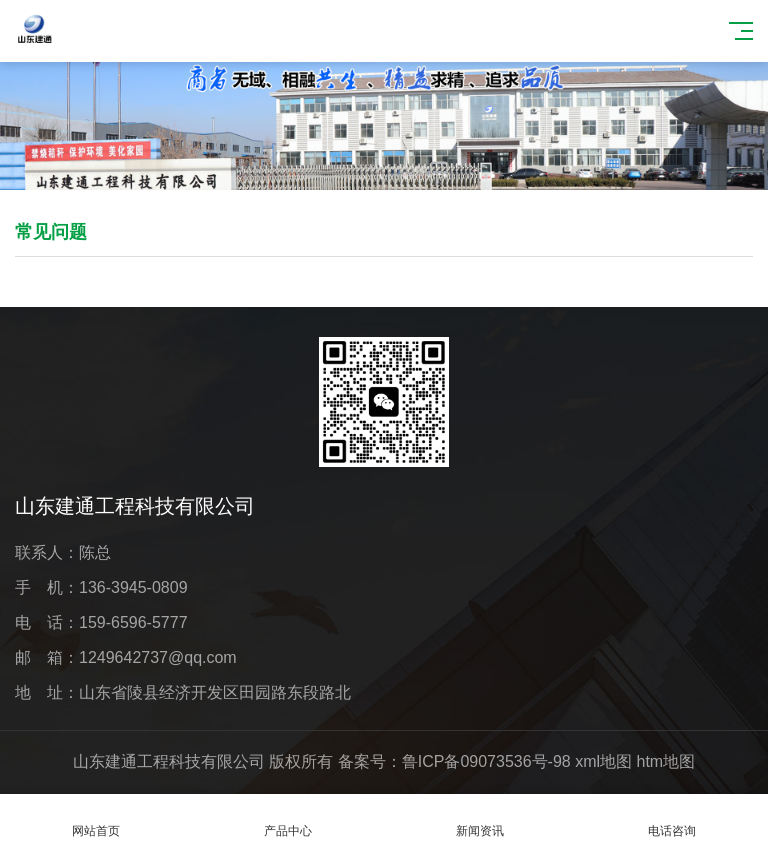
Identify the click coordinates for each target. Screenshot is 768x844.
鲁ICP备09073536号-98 (486, 761)
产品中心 (288, 819)
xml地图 (603, 761)
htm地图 (666, 761)
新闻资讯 (480, 819)
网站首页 (96, 819)
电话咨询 (672, 819)
